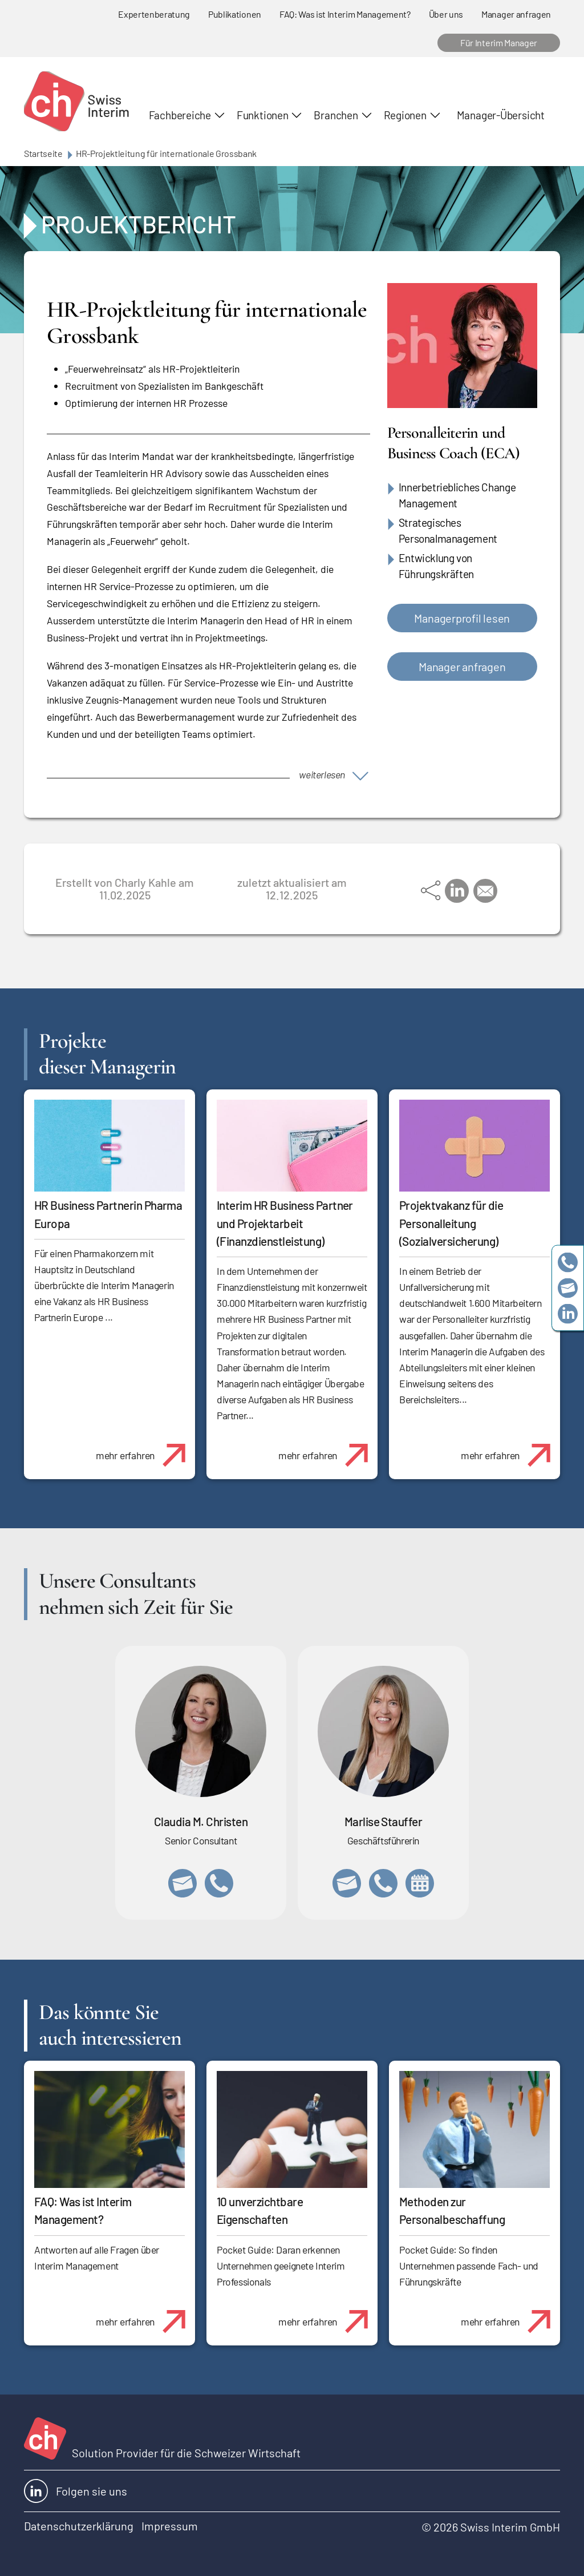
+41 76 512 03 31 (219, 1883)
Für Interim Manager (498, 42)
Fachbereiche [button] (180, 115)
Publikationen (234, 14)
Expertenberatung (154, 14)
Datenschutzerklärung (78, 2526)
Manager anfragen (516, 14)
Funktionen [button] (263, 115)
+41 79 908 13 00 (383, 1883)
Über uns (446, 14)
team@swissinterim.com (568, 1288)
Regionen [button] (405, 115)
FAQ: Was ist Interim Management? (345, 14)
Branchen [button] (336, 115)
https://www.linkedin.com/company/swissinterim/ (568, 1314)
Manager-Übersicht (501, 115)
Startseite (43, 153)
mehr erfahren (145, 1449)
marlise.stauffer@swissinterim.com (346, 1883)
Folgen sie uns (75, 2491)
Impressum (169, 2526)
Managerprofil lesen (462, 618)
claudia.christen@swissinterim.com (182, 1883)
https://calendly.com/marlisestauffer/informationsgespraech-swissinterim (419, 1883)
